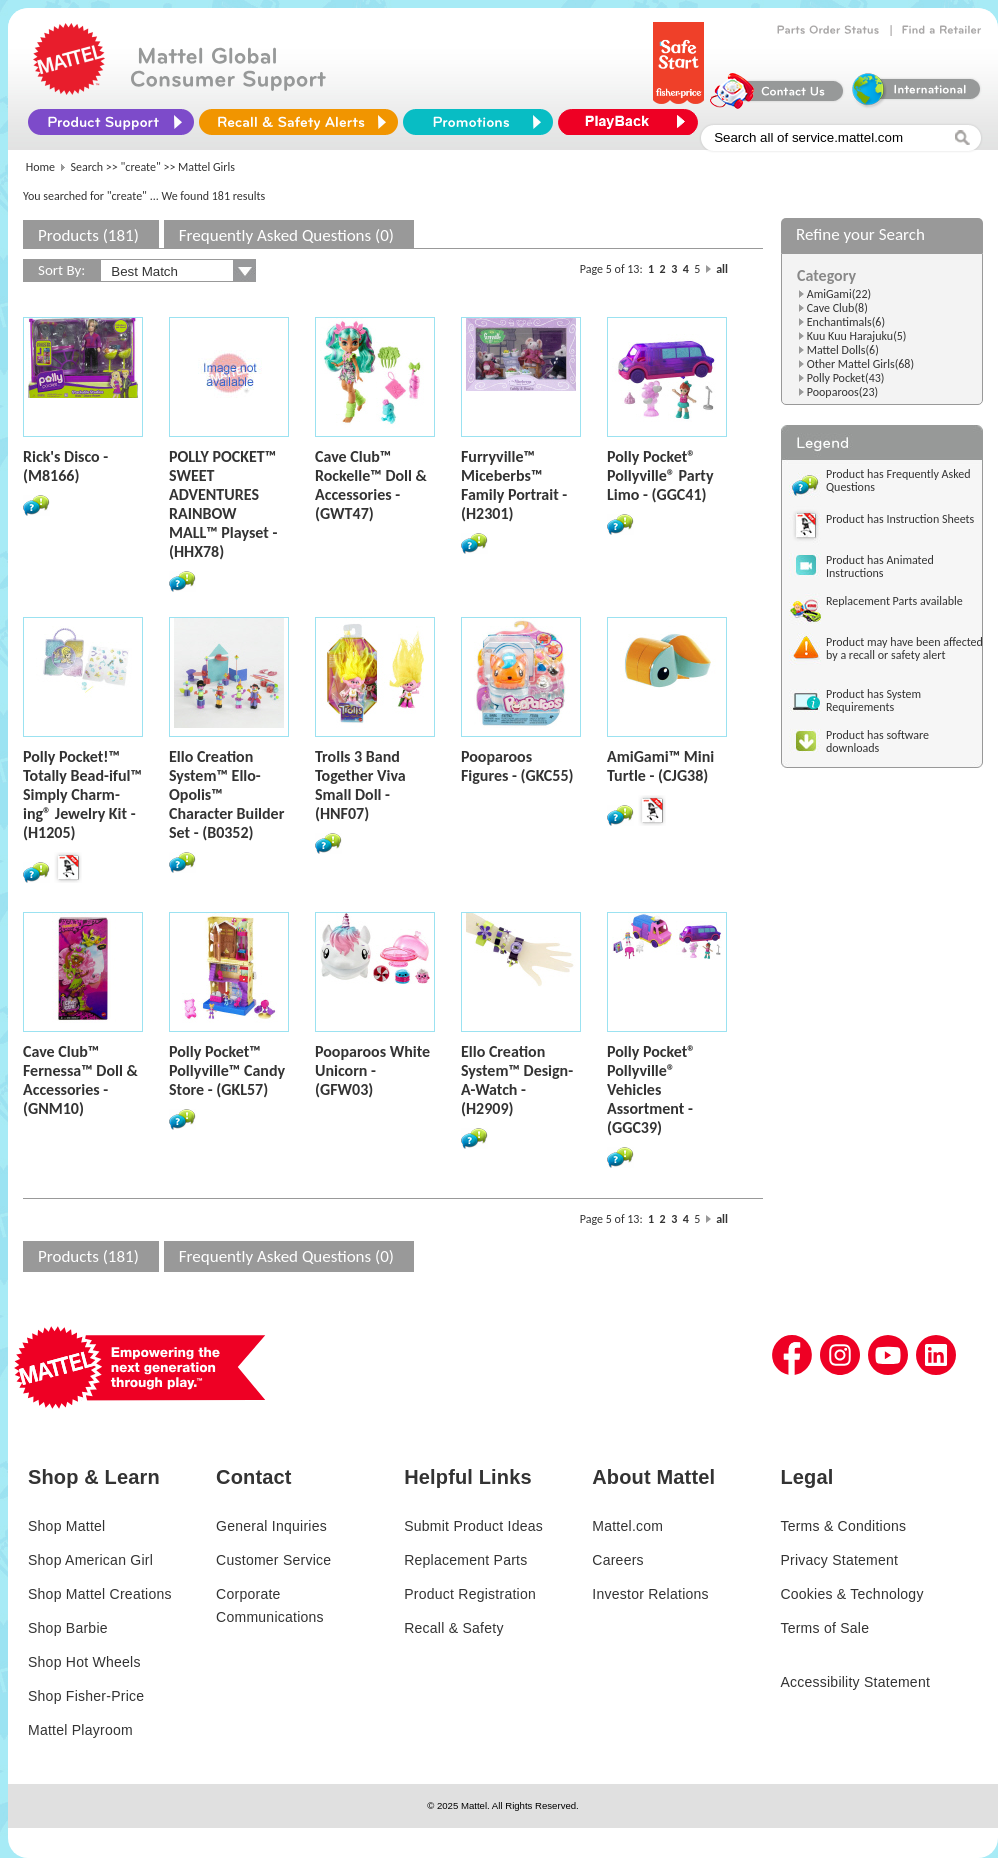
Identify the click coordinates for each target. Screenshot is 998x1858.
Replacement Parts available (894, 601)
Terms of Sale (824, 1628)
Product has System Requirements (873, 700)
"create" (141, 167)
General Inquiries (271, 1526)
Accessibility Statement (855, 1682)
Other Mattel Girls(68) (860, 364)
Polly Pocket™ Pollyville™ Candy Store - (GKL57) (227, 1070)
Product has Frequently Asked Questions (898, 480)
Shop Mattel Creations (100, 1594)
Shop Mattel (66, 1526)
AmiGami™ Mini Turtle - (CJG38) (660, 766)
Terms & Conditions (843, 1526)
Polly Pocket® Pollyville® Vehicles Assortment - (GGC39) (651, 1089)
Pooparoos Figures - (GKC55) (517, 766)
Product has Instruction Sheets (900, 519)
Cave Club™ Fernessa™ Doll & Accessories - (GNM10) (80, 1080)
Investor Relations (650, 1594)
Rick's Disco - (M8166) (65, 466)
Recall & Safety (453, 1628)
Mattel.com (627, 1526)
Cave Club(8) (837, 308)
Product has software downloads (877, 741)
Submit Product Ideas (473, 1526)
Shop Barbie (68, 1628)
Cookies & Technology (851, 1594)
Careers (618, 1560)
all (722, 269)
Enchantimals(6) (846, 322)
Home (40, 167)
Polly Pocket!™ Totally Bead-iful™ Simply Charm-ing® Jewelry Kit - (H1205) (82, 794)
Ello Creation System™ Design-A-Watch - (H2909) (517, 1080)
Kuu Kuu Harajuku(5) (857, 336)
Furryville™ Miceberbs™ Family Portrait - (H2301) (514, 485)
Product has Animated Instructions (880, 566)
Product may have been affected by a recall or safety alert (904, 648)
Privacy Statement (839, 1560)
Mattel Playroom (80, 1730)
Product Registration (470, 1594)
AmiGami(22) (839, 294)
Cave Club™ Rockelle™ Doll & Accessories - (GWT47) (371, 485)
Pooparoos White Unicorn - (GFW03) (372, 1070)
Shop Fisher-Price (86, 1696)
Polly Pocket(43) (846, 378)
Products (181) (88, 235)
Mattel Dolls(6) (843, 350)
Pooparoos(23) (842, 392)
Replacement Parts (465, 1560)
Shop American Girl (90, 1560)
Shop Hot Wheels (84, 1662)
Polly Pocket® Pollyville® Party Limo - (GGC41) (660, 475)
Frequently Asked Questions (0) (286, 235)
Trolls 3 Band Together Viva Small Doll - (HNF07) (360, 785)
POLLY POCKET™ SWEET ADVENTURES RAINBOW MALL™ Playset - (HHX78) (223, 504)
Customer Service (273, 1560)
